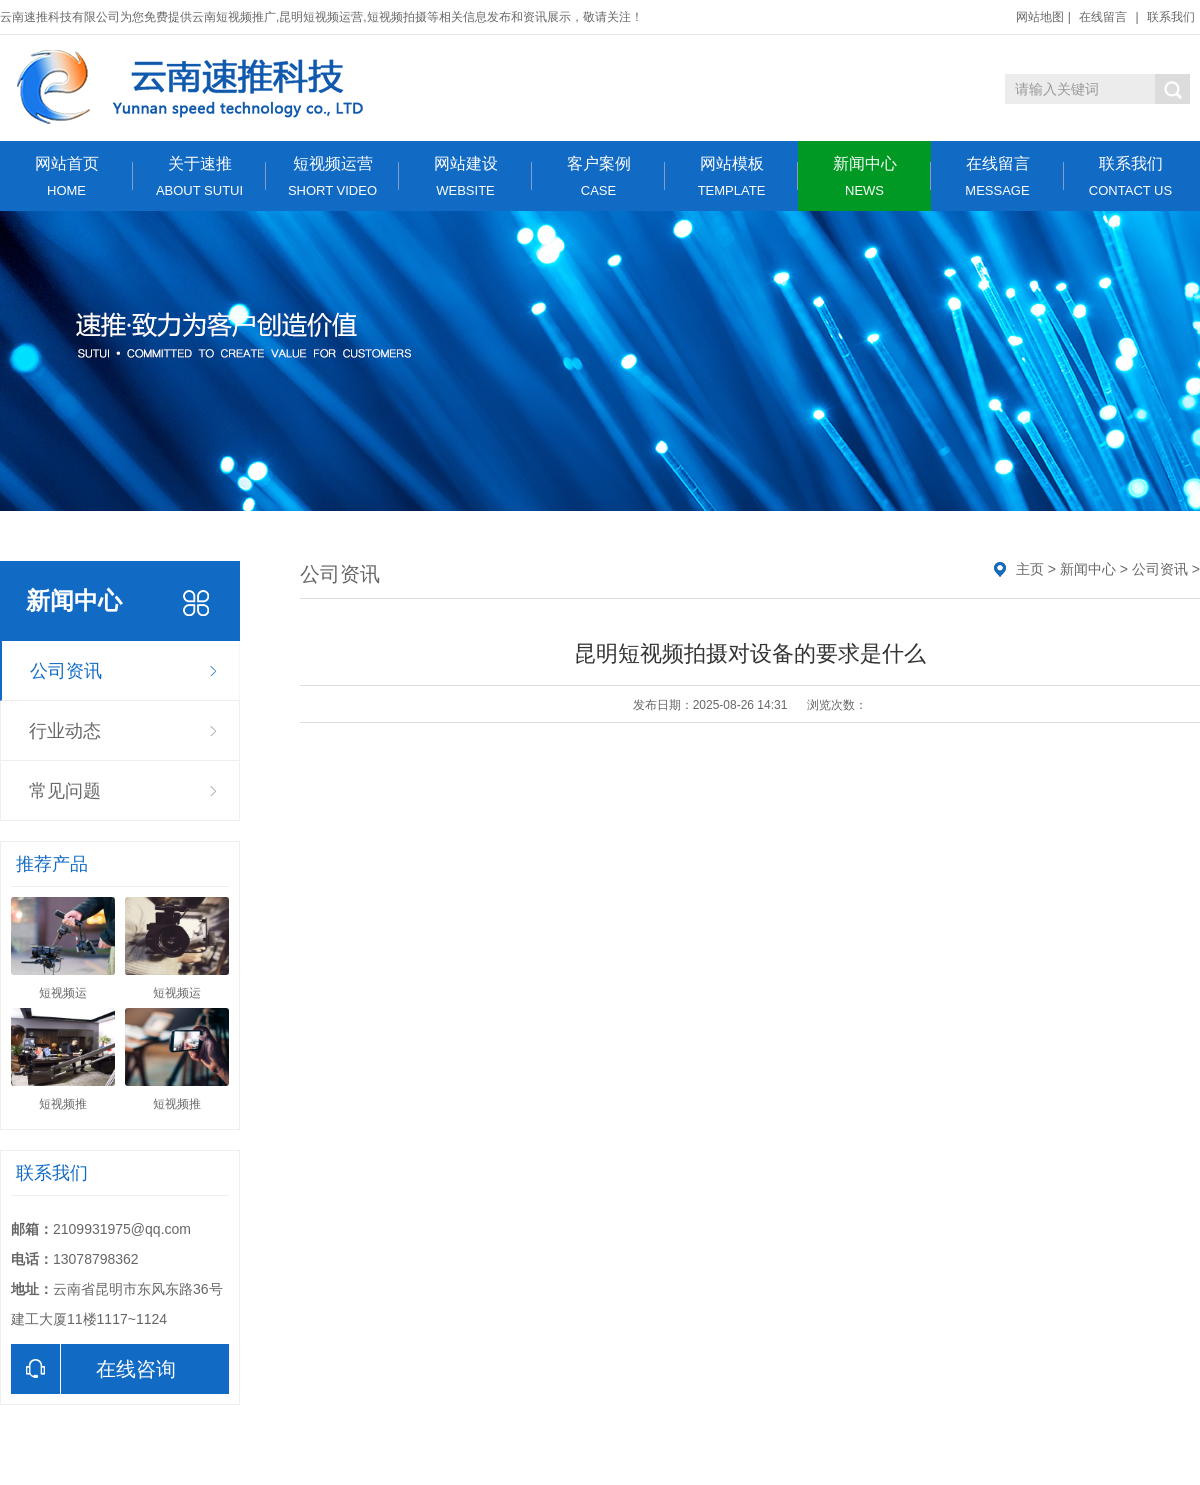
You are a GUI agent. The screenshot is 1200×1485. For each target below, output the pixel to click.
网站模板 (731, 176)
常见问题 (65, 791)
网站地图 (1040, 17)
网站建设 (465, 176)
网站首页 (66, 176)
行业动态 (65, 731)
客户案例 (598, 176)
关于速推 (199, 176)
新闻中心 (864, 176)
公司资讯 (66, 671)
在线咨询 (93, 1369)
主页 (1030, 569)
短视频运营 (332, 176)
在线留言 (1103, 17)
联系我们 (1171, 17)
